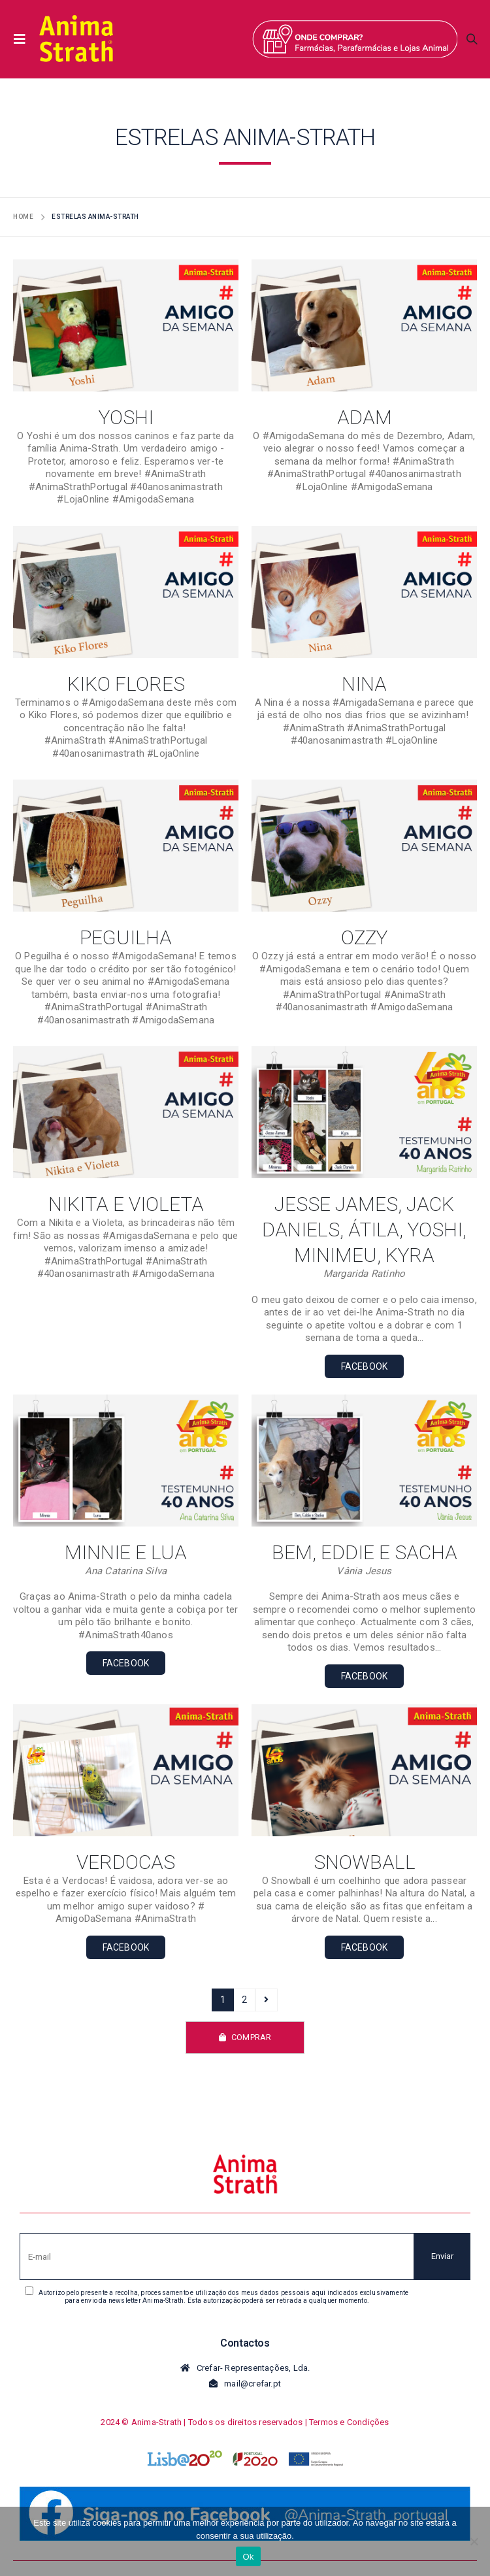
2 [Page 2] (244, 1999)
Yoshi (126, 417)
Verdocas (125, 1862)
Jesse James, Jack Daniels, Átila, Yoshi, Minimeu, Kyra (364, 1229)
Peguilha (126, 937)
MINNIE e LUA (126, 1552)
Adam (364, 417)
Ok (247, 2557)
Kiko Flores (126, 683)
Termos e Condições (349, 2422)
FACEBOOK (364, 1366)
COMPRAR (245, 2037)
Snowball (365, 1862)
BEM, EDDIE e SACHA (364, 1552)
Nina (364, 683)
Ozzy (364, 937)
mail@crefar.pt (252, 2383)
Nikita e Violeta (126, 1204)
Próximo (266, 2000)
